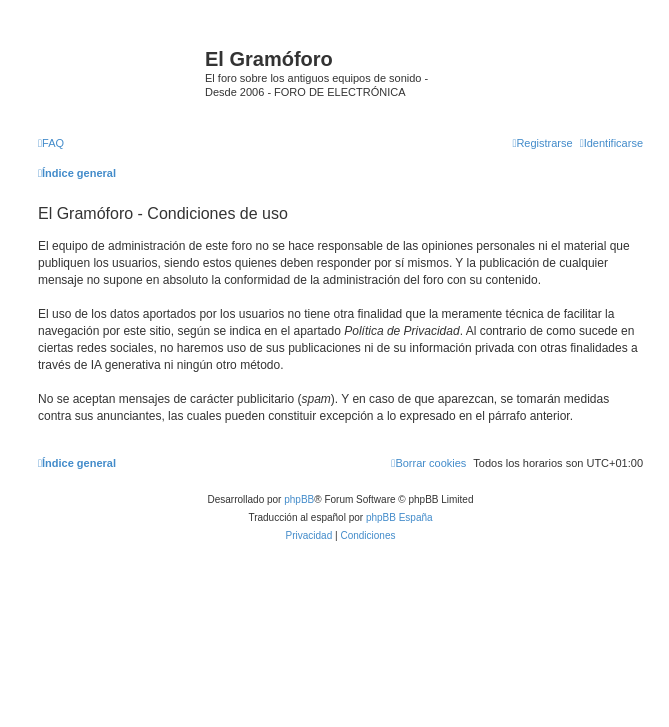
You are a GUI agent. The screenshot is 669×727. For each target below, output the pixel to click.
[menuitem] (51, 143)
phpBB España (399, 517)
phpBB (299, 499)
